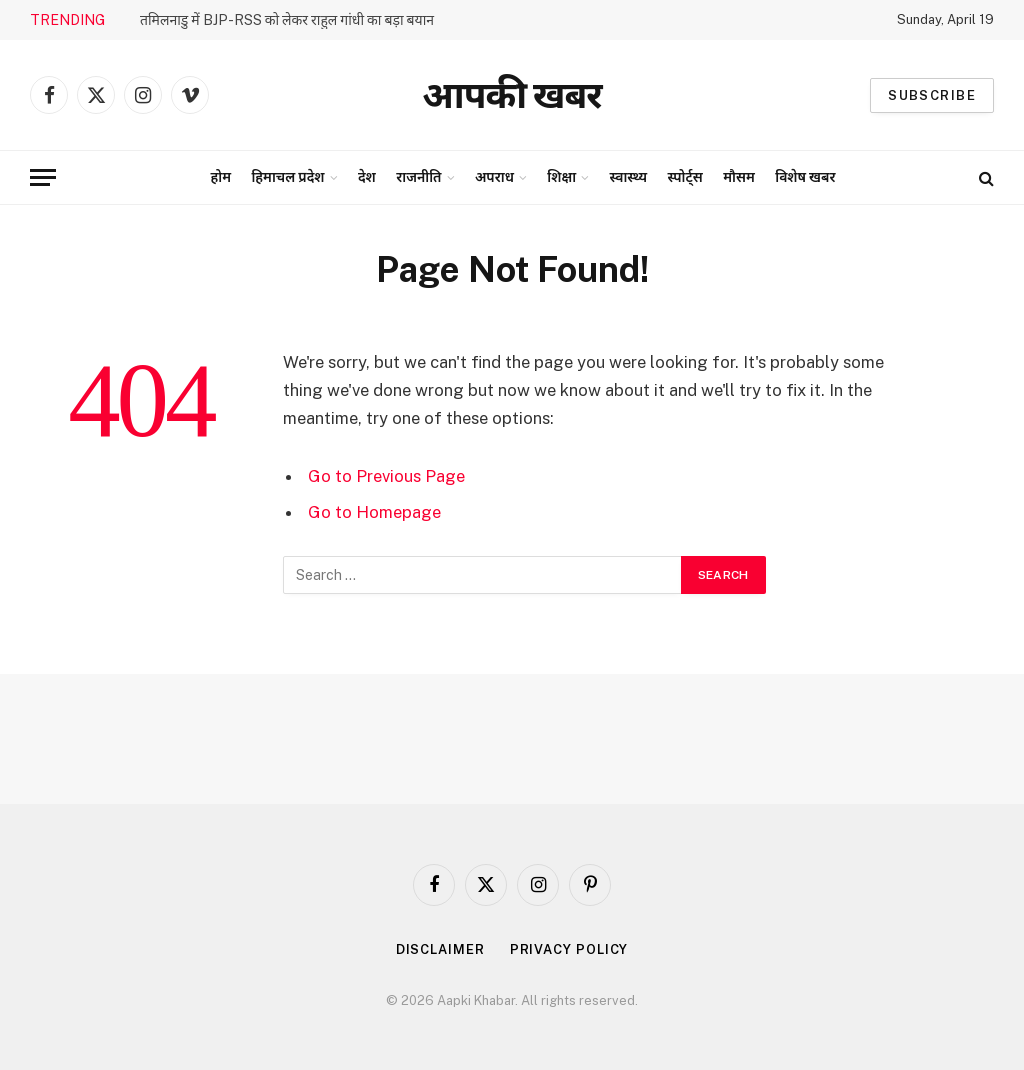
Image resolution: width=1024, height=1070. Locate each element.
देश (367, 177)
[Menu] (43, 177)
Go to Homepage (374, 512)
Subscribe (932, 95)
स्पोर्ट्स (684, 177)
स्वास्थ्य (628, 177)
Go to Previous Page (386, 476)
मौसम (739, 177)
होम (221, 177)
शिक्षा (561, 177)
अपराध (494, 177)
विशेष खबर (805, 177)
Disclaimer (440, 949)
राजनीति (418, 177)
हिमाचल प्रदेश (287, 177)
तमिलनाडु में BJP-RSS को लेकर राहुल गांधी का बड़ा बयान (287, 20)
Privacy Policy (569, 949)
